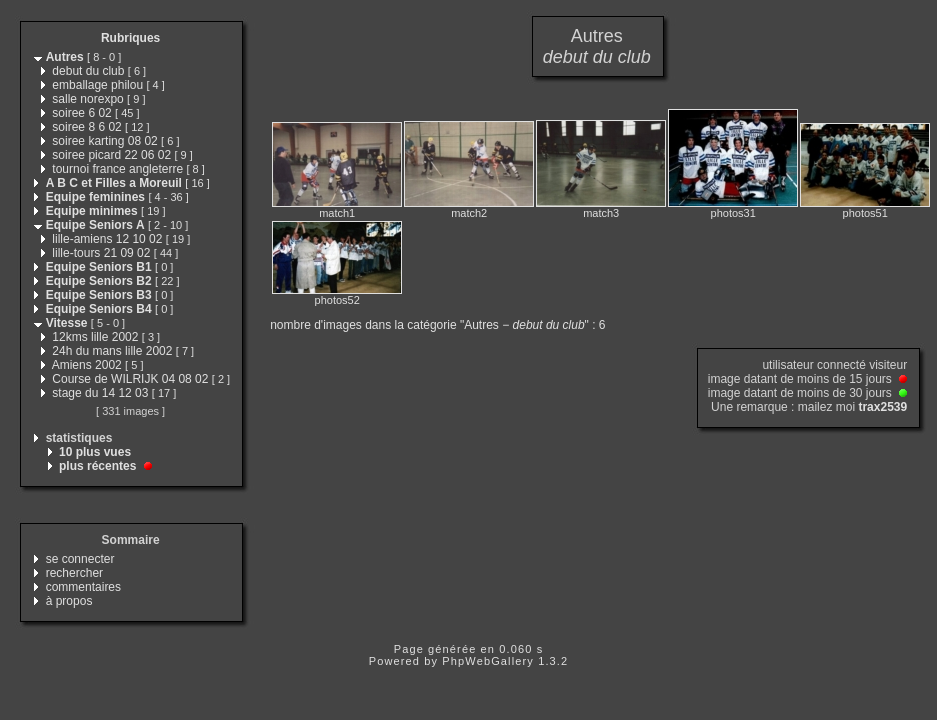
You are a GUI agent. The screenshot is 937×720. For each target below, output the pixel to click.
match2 (469, 213)
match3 (601, 213)
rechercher (74, 573)
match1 (337, 213)
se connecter (80, 559)
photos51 (865, 213)
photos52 (337, 300)
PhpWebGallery (488, 661)
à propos (69, 601)
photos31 (733, 213)
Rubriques (130, 38)
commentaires (83, 587)
